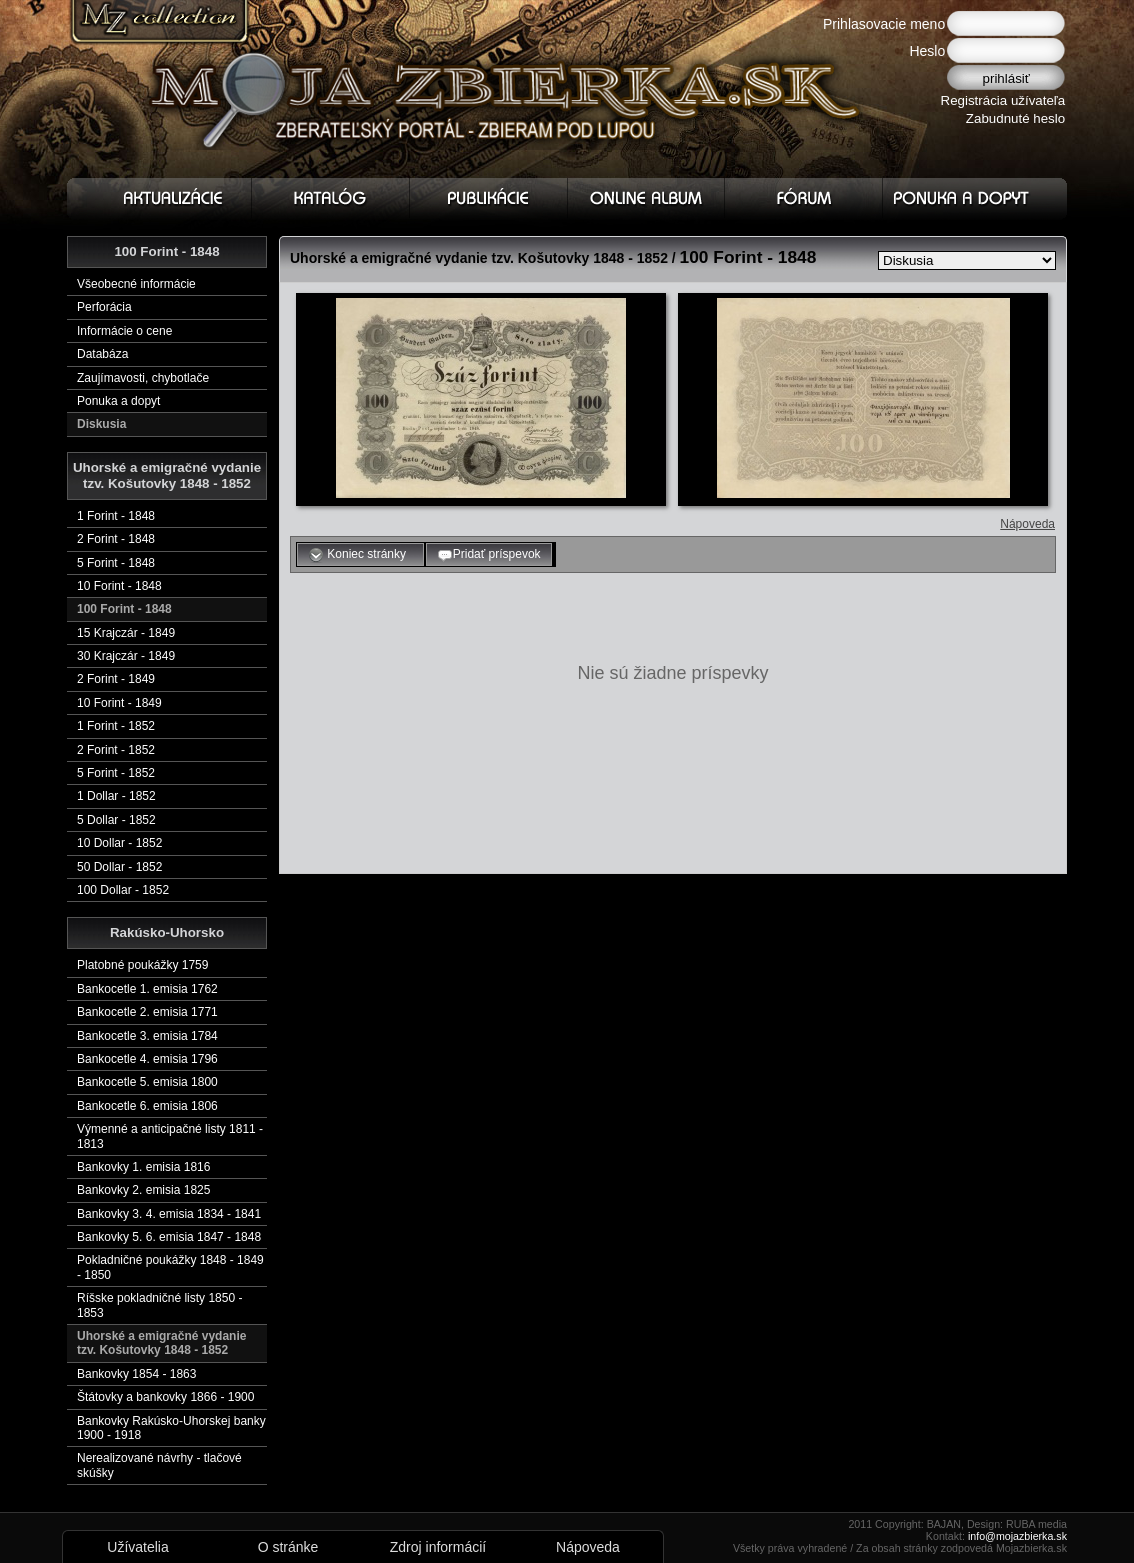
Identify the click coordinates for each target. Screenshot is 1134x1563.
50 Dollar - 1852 (119, 867)
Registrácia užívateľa (1003, 100)
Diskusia (101, 424)
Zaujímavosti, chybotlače (143, 378)
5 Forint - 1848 (116, 563)
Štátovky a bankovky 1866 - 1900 (165, 1397)
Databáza (102, 354)
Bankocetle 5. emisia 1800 (147, 1082)
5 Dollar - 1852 (116, 820)
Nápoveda (1027, 524)
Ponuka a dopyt (118, 401)
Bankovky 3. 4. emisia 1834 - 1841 (169, 1214)
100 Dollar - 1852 (123, 890)
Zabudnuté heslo (1015, 118)
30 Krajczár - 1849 (126, 656)
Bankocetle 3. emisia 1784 (147, 1036)
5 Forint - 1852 (116, 773)
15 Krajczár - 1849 (126, 633)
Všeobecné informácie (136, 284)
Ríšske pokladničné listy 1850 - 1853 (159, 1305)
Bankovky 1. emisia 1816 (143, 1167)
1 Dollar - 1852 (116, 796)
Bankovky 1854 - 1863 (136, 1374)
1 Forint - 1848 (116, 516)
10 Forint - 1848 (119, 586)
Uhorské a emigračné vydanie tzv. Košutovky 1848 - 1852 (161, 1343)
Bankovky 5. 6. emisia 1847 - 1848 (169, 1237)
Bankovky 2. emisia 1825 (143, 1190)
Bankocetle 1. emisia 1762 (147, 989)
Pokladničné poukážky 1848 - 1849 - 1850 (170, 1267)
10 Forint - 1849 (119, 703)
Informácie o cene (124, 331)
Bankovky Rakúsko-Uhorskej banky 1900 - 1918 (171, 1428)
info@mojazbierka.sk (1017, 1536)
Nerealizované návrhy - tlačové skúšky (159, 1465)
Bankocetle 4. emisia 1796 (147, 1059)
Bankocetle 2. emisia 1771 (147, 1012)
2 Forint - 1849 (116, 679)
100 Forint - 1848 (124, 609)
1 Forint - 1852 (116, 726)
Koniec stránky (360, 555)
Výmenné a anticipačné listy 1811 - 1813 (170, 1136)
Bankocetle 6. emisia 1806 (147, 1106)
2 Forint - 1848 (116, 539)
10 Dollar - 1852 (119, 843)
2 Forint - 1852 (116, 750)
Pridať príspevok (489, 555)
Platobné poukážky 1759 (142, 965)
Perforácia (104, 307)
